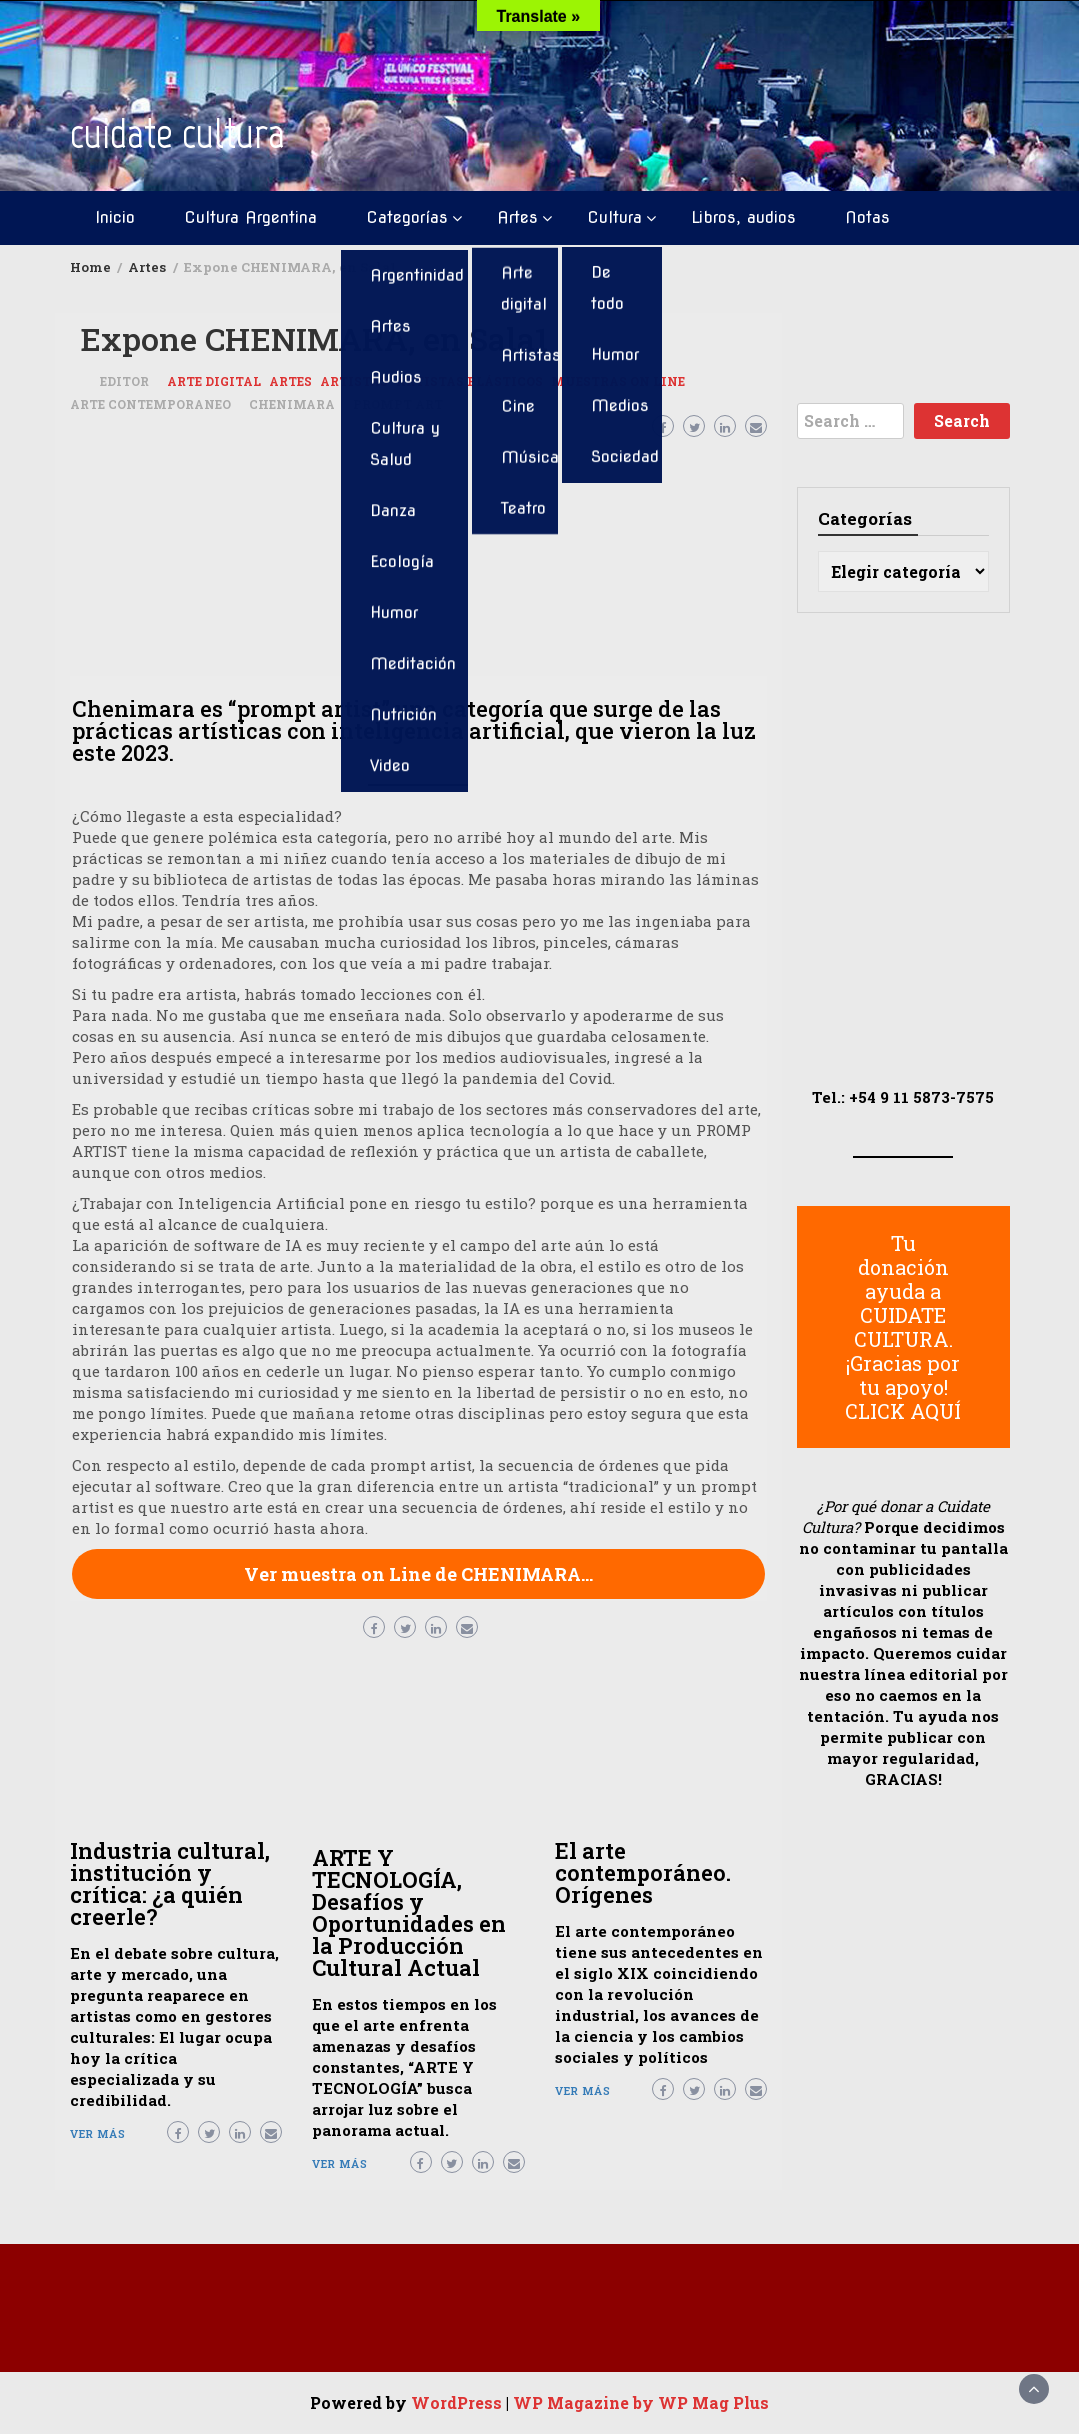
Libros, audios (743, 217)
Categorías (407, 217)
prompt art (398, 404)
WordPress (456, 2402)
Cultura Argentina (250, 217)
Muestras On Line (618, 381)
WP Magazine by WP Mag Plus (641, 2402)
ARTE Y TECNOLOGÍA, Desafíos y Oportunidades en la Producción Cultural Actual (409, 1912)
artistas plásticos (469, 381)
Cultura (614, 217)
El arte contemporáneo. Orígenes (643, 1872)
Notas (867, 217)
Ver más (98, 2133)
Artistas (354, 381)
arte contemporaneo (150, 404)
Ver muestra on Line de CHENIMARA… (418, 1574)
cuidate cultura (177, 133)
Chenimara (292, 404)
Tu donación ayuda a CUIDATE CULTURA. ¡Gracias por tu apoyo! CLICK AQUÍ (903, 1327)
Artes (517, 217)
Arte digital (214, 381)
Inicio (115, 217)
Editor (124, 381)
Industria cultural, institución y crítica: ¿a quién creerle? (170, 1883)
